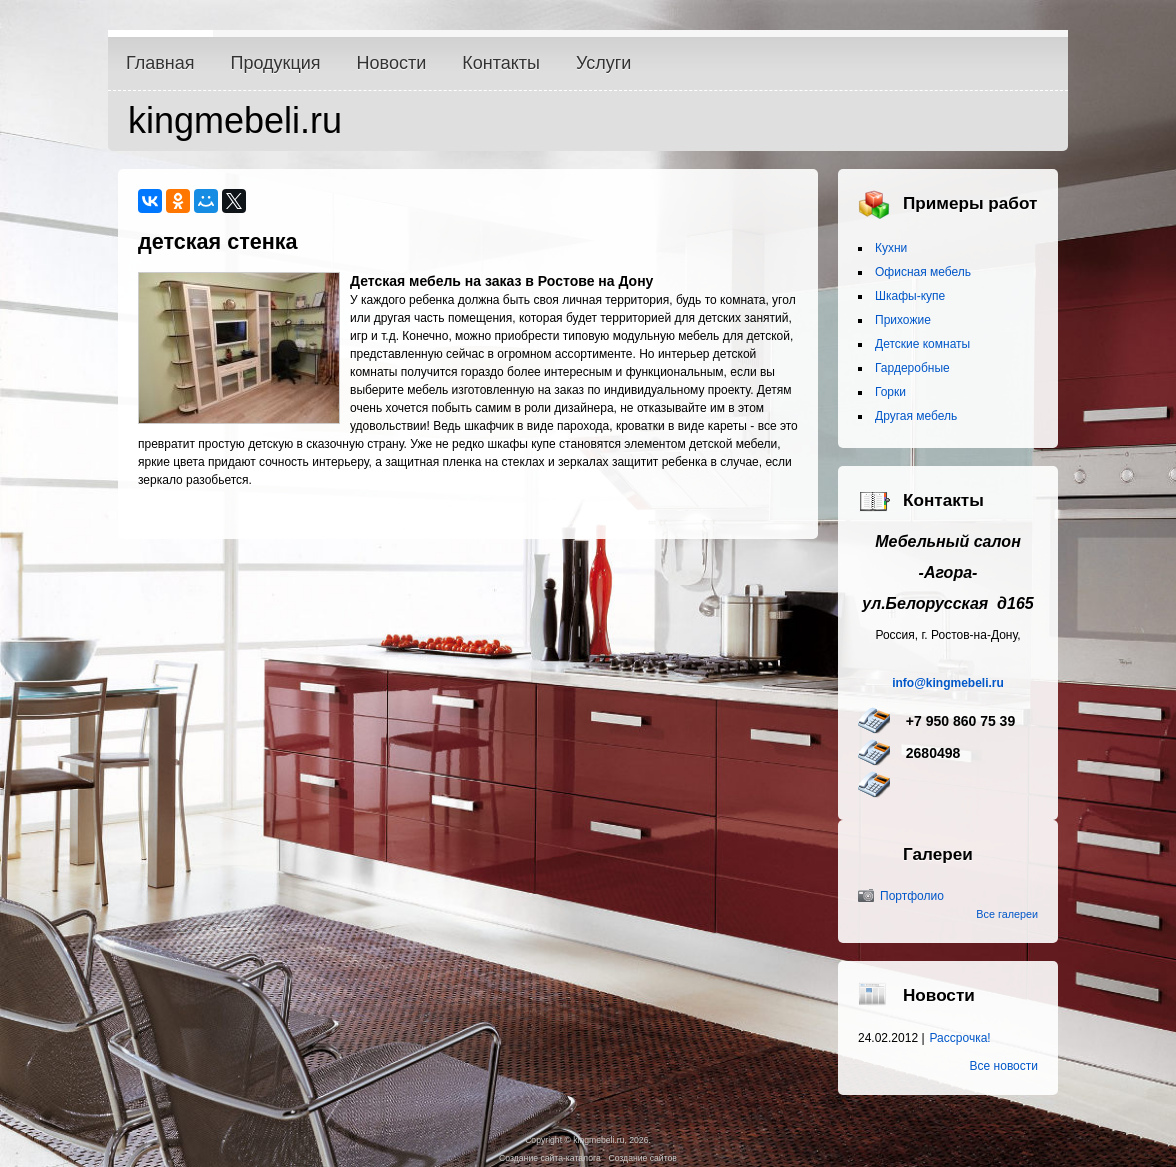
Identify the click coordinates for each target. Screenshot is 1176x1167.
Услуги (603, 63)
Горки (890, 392)
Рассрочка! (960, 1038)
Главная (160, 63)
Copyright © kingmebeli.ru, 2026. (588, 1140)
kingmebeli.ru (235, 120)
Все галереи (1007, 914)
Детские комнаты (922, 344)
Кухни (891, 248)
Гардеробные (912, 368)
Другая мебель (916, 416)
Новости (392, 63)
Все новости (1004, 1066)
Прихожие (903, 320)
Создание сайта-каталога (550, 1158)
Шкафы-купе (910, 296)
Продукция (276, 63)
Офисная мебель (923, 272)
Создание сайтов (642, 1158)
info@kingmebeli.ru (948, 683)
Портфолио (912, 896)
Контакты (501, 63)
